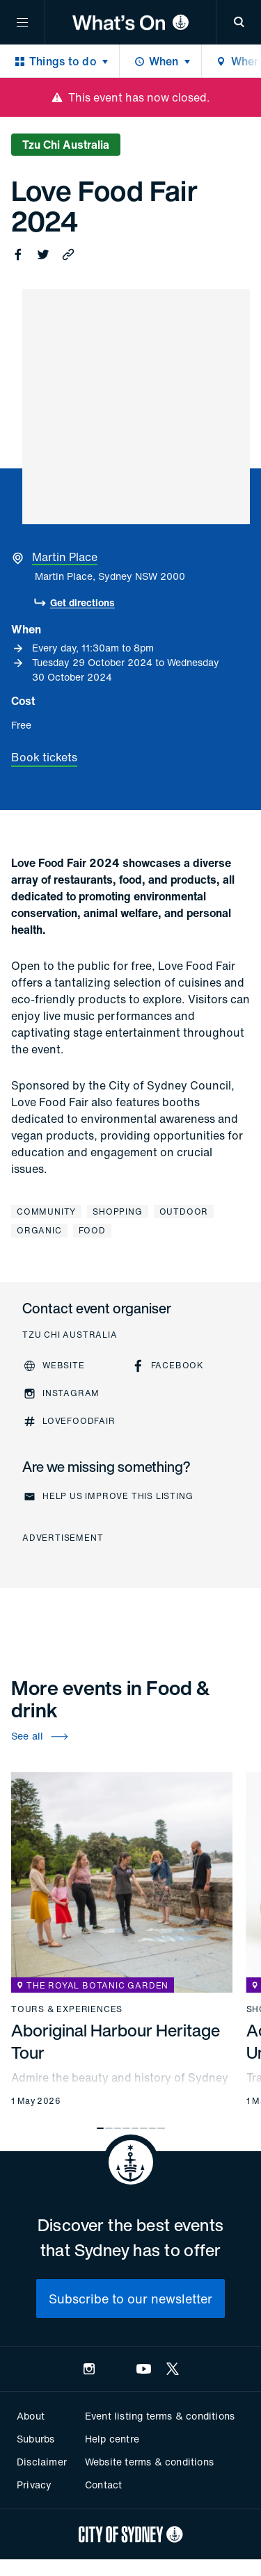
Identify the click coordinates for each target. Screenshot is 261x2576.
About (31, 2415)
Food (92, 1230)
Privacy (34, 2484)
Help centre (112, 2438)
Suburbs (35, 2438)
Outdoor (184, 1211)
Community (46, 1211)
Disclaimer (42, 2461)
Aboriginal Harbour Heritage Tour (115, 2041)
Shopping (117, 1211)
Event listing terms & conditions (160, 2415)
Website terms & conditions (149, 2461)
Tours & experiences (66, 2009)
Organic (39, 1230)
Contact (103, 2484)
